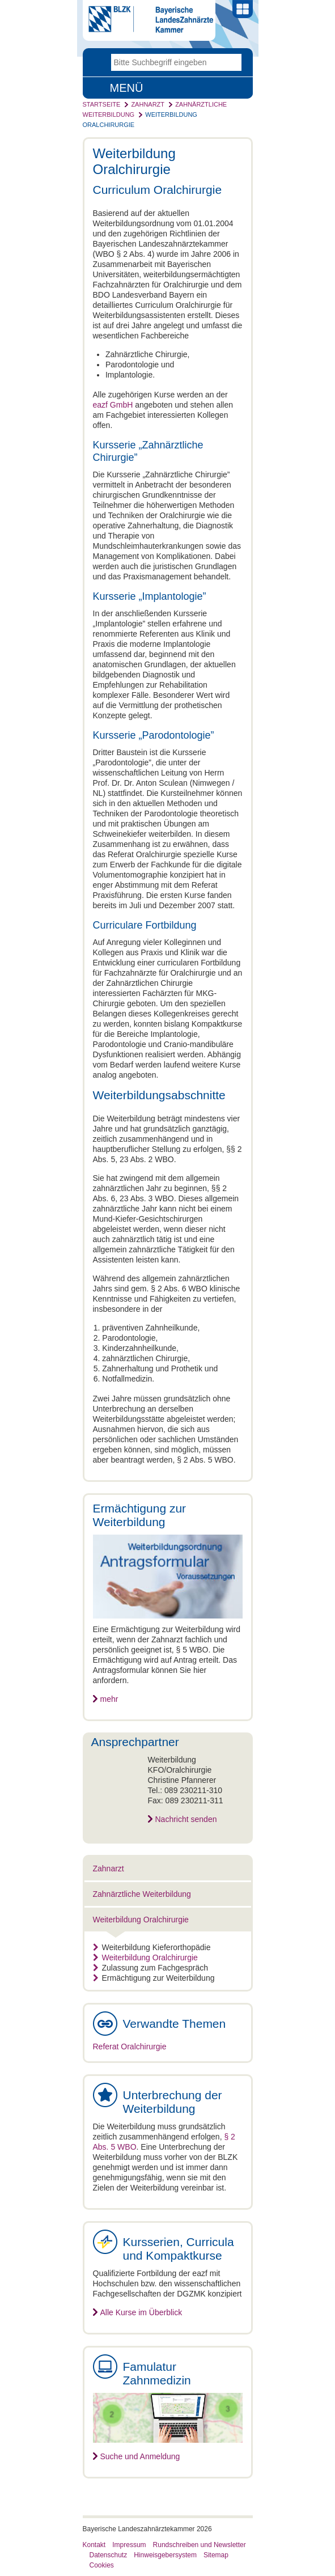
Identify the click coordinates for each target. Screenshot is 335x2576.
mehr (109, 1699)
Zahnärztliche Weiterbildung (142, 1894)
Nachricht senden (186, 1819)
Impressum (129, 2545)
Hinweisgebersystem (165, 2555)
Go (232, 62)
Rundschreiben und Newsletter (199, 2545)
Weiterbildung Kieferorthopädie (152, 1947)
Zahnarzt (147, 104)
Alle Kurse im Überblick (141, 2312)
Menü (126, 88)
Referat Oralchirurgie (130, 2046)
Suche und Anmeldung (140, 2456)
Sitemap (215, 2555)
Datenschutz (109, 2555)
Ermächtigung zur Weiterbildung (154, 1977)
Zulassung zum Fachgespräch (151, 1967)
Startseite (102, 104)
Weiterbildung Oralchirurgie (141, 1919)
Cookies (102, 2565)
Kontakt (94, 2545)
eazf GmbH (113, 404)
